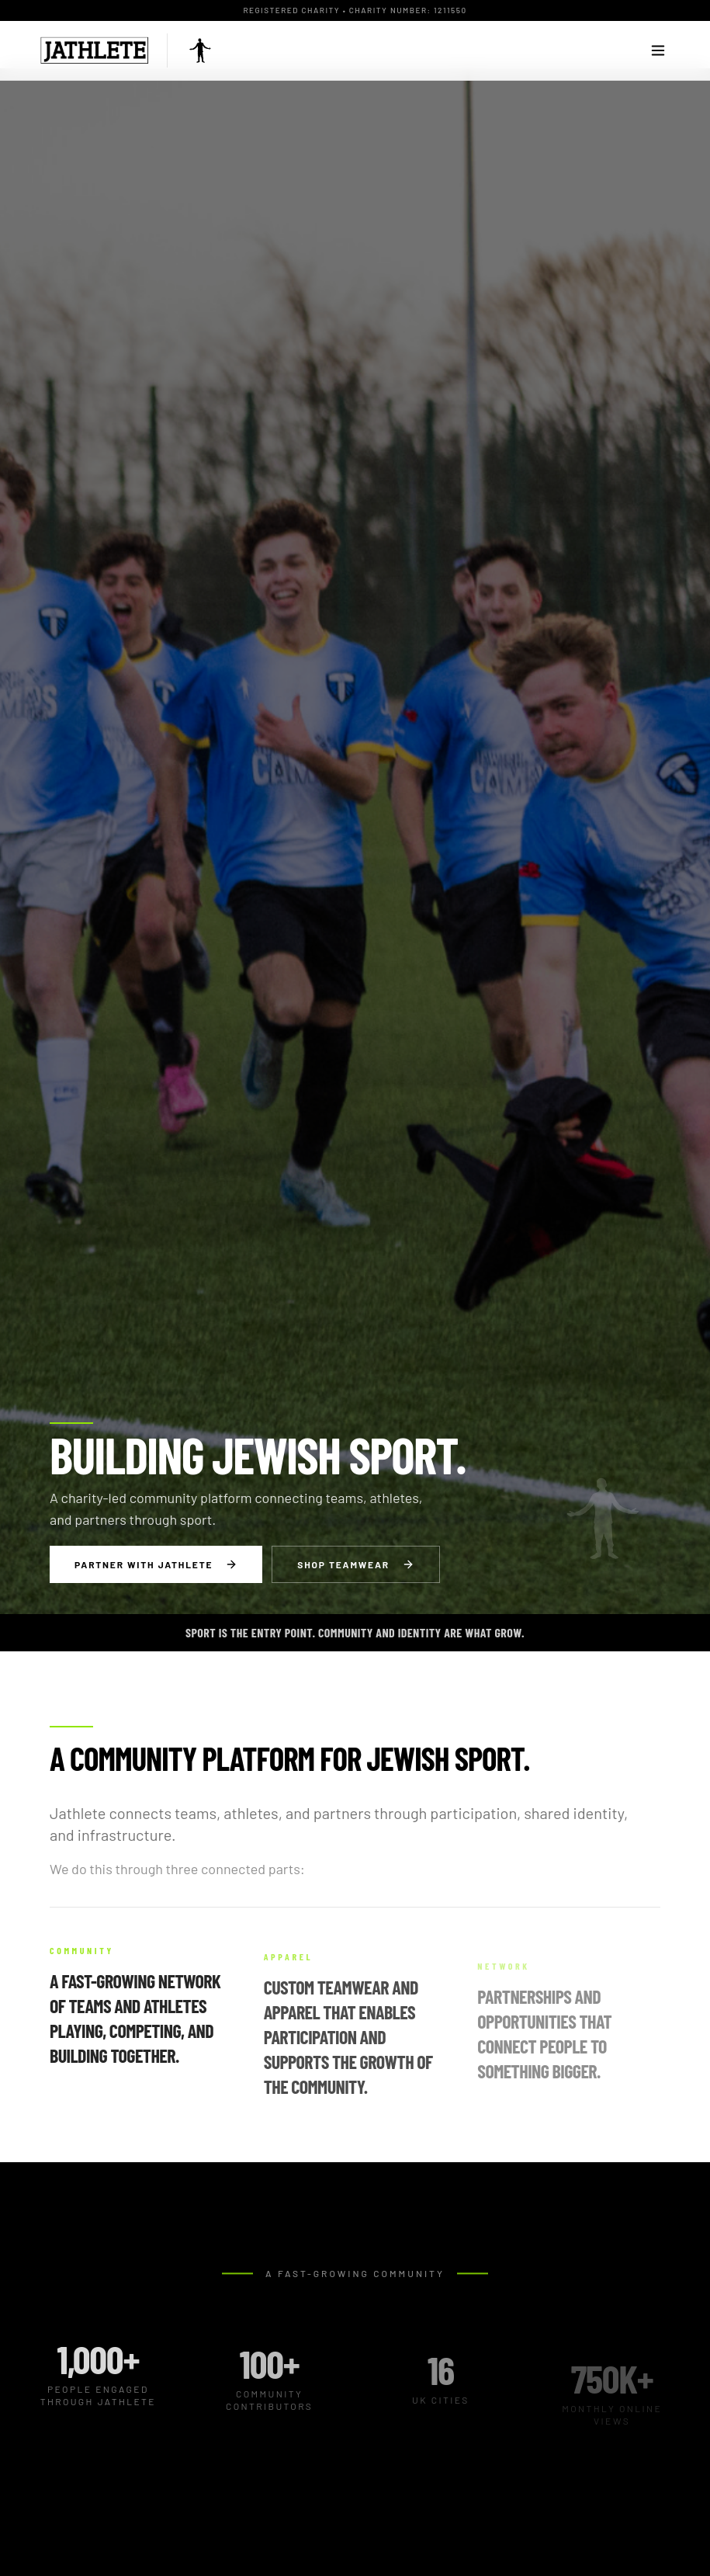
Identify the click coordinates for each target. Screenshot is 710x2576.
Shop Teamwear (355, 1564)
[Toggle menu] (658, 50)
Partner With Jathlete (155, 1564)
